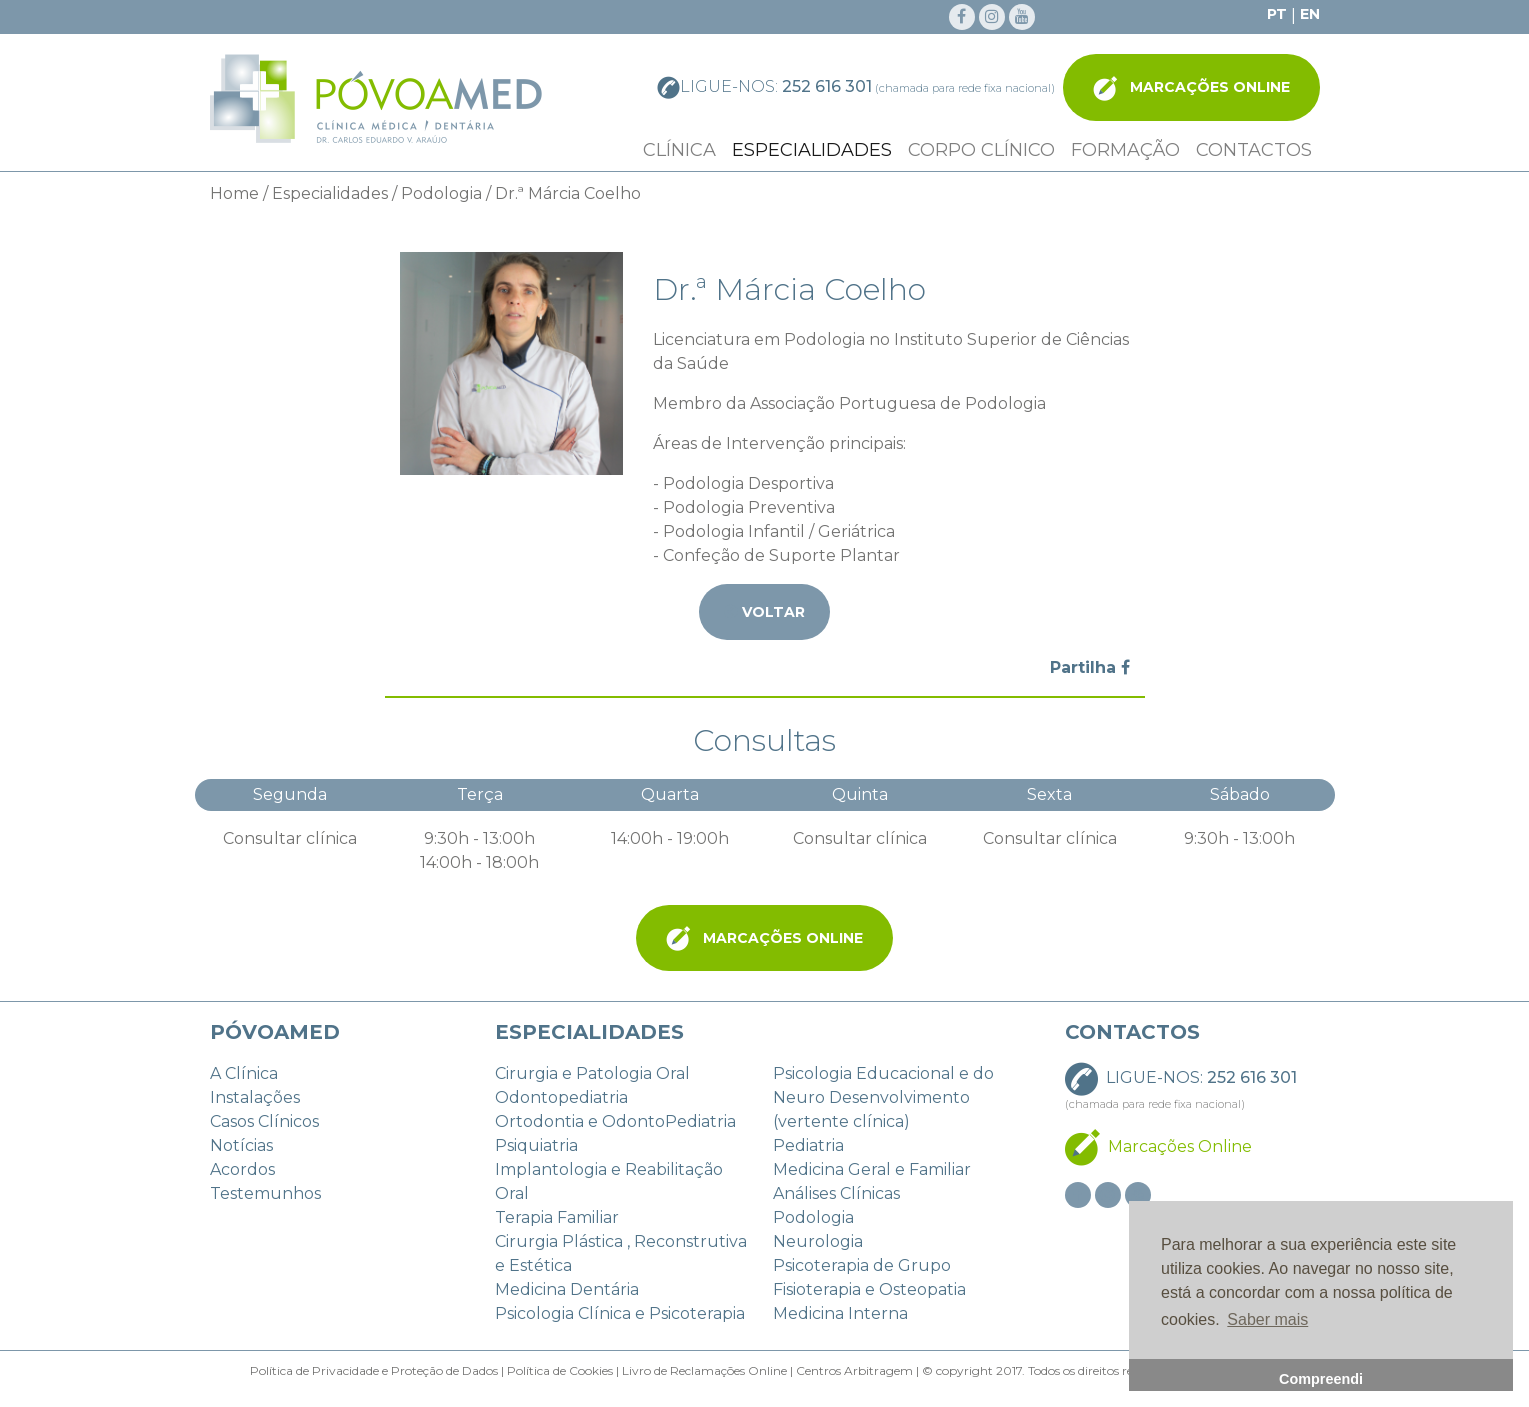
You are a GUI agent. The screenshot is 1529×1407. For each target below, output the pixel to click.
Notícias (241, 1145)
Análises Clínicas (836, 1193)
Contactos (1254, 150)
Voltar (764, 610)
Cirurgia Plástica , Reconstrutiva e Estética (621, 1253)
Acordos (242, 1169)
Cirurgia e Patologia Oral (592, 1073)
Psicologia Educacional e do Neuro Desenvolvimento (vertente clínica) (883, 1097)
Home (234, 193)
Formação (1125, 150)
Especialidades (812, 150)
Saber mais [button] (1267, 1319)
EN (1310, 14)
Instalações (255, 1097)
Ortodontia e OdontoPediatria (615, 1121)
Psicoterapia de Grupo (862, 1265)
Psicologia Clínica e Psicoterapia (620, 1313)
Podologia (441, 193)
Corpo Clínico (981, 150)
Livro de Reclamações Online (703, 1370)
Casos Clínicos (264, 1121)
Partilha (1090, 667)
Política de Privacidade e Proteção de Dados (374, 1370)
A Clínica (244, 1073)
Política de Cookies (560, 1370)
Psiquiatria (536, 1145)
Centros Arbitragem (853, 1370)
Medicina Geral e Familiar (872, 1169)
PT (1277, 14)
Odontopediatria (561, 1097)
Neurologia (818, 1241)
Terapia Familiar (557, 1217)
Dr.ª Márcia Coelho (568, 193)
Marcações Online (1191, 88)
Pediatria (808, 1145)
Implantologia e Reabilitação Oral (609, 1181)
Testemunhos (265, 1193)
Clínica (679, 150)
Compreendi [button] (1321, 1379)
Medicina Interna (840, 1313)
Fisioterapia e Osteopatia (869, 1289)
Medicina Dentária (567, 1289)
